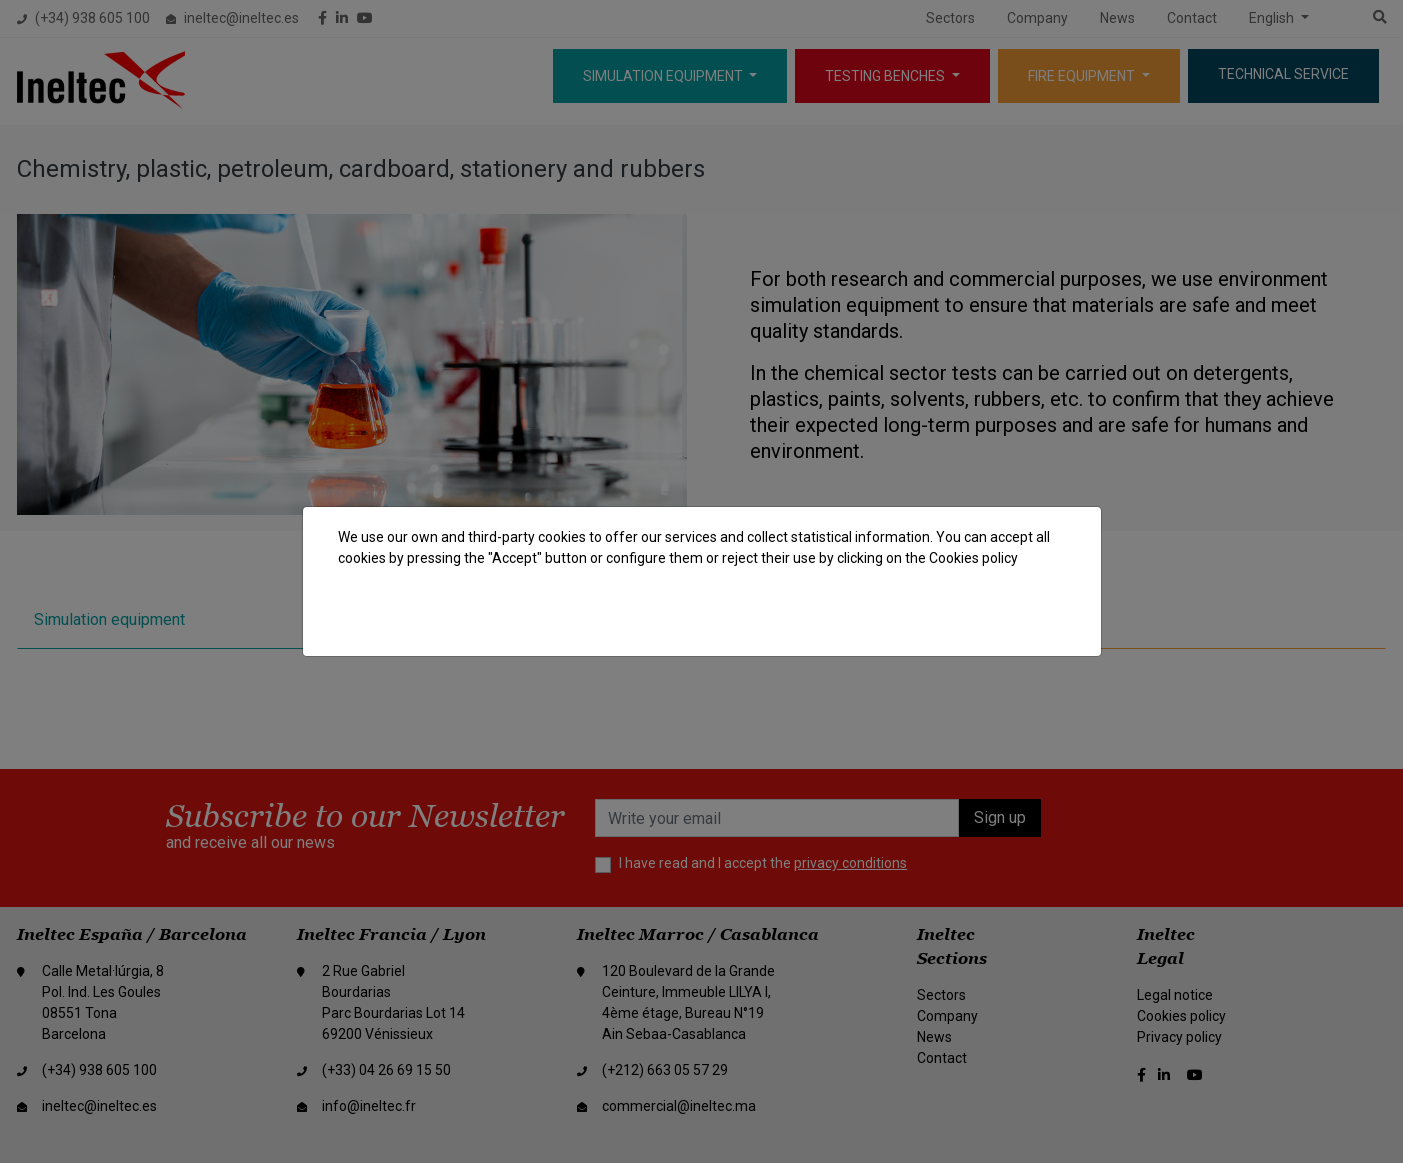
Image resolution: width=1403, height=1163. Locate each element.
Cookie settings (774, 617)
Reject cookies (906, 617)
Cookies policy (973, 558)
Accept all (1016, 617)
